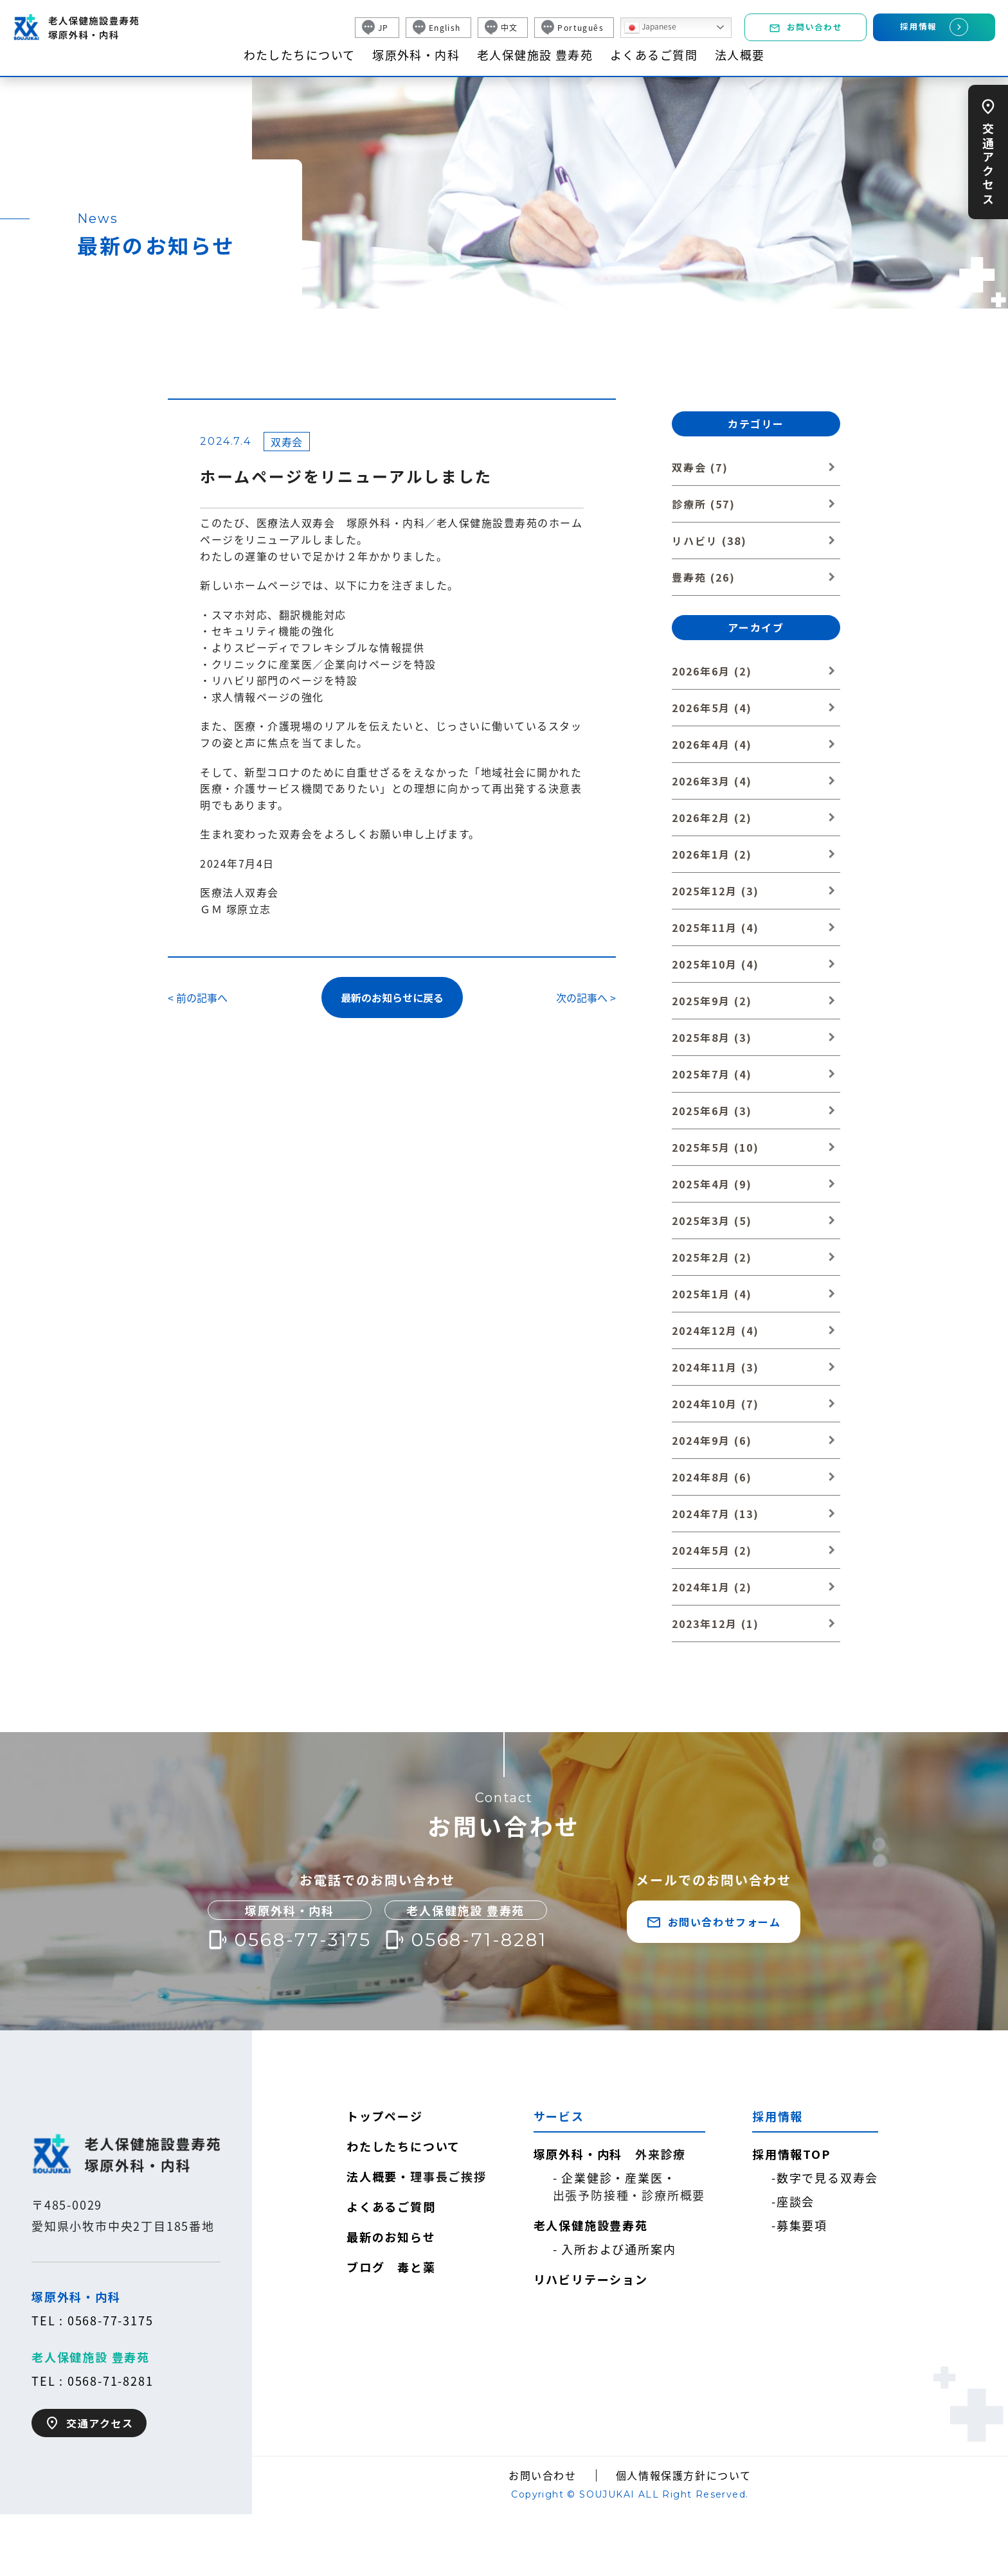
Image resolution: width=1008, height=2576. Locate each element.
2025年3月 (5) (712, 1220)
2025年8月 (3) (712, 1037)
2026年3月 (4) (712, 781)
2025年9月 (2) (712, 1000)
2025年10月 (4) (715, 964)
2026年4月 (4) (712, 744)
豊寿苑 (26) (703, 577)
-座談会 (793, 2201)
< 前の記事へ (198, 997)
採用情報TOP (791, 2153)
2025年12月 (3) (715, 891)
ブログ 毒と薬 (391, 2266)
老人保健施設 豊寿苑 (535, 54)
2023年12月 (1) (715, 1623)
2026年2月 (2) (712, 817)
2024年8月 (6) (712, 1477)
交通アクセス (988, 162)
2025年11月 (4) (715, 927)
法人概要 (740, 54)
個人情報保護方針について (684, 2475)
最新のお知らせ (391, 2236)
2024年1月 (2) (712, 1587)
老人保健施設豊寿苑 (591, 2225)
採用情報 (934, 27)
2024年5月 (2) (712, 1550)
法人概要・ (416, 2176)
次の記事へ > (586, 997)
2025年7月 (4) (712, 1074)
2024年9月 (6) (712, 1440)
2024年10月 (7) (715, 1403)
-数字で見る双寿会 (824, 2177)
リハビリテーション (591, 2279)
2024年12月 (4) (715, 1330)
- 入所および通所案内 (614, 2249)
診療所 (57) (703, 504)
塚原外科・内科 (416, 54)
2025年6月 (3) (712, 1110)
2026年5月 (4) (712, 707)
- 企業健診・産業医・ (629, 2186)
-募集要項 (799, 2225)
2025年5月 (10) (715, 1147)
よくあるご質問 (654, 54)
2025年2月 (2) (712, 1257)
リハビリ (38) (709, 540)
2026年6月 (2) (712, 671)
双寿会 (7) (700, 467)
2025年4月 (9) (712, 1184)
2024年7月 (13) (715, 1513)
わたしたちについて (300, 54)
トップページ (384, 2115)
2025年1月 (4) (712, 1293)
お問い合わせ (805, 27)
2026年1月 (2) (712, 854)
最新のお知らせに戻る (392, 997)
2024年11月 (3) (715, 1367)
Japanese (650, 27)
